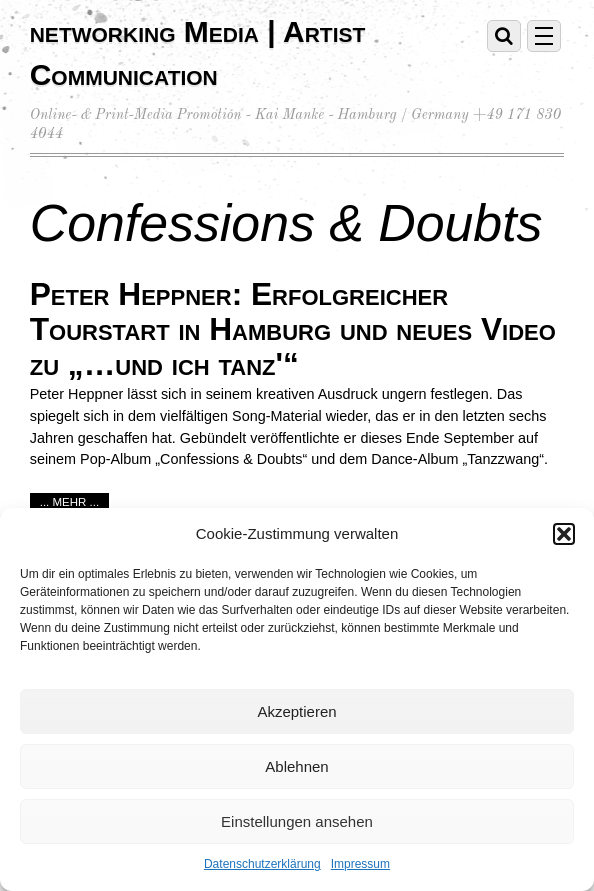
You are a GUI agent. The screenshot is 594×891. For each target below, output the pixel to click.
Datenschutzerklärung (262, 864)
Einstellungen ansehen (297, 821)
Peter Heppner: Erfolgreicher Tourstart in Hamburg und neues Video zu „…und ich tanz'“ (293, 329)
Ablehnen (296, 766)
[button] (564, 534)
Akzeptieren (296, 711)
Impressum (360, 864)
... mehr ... (70, 502)
